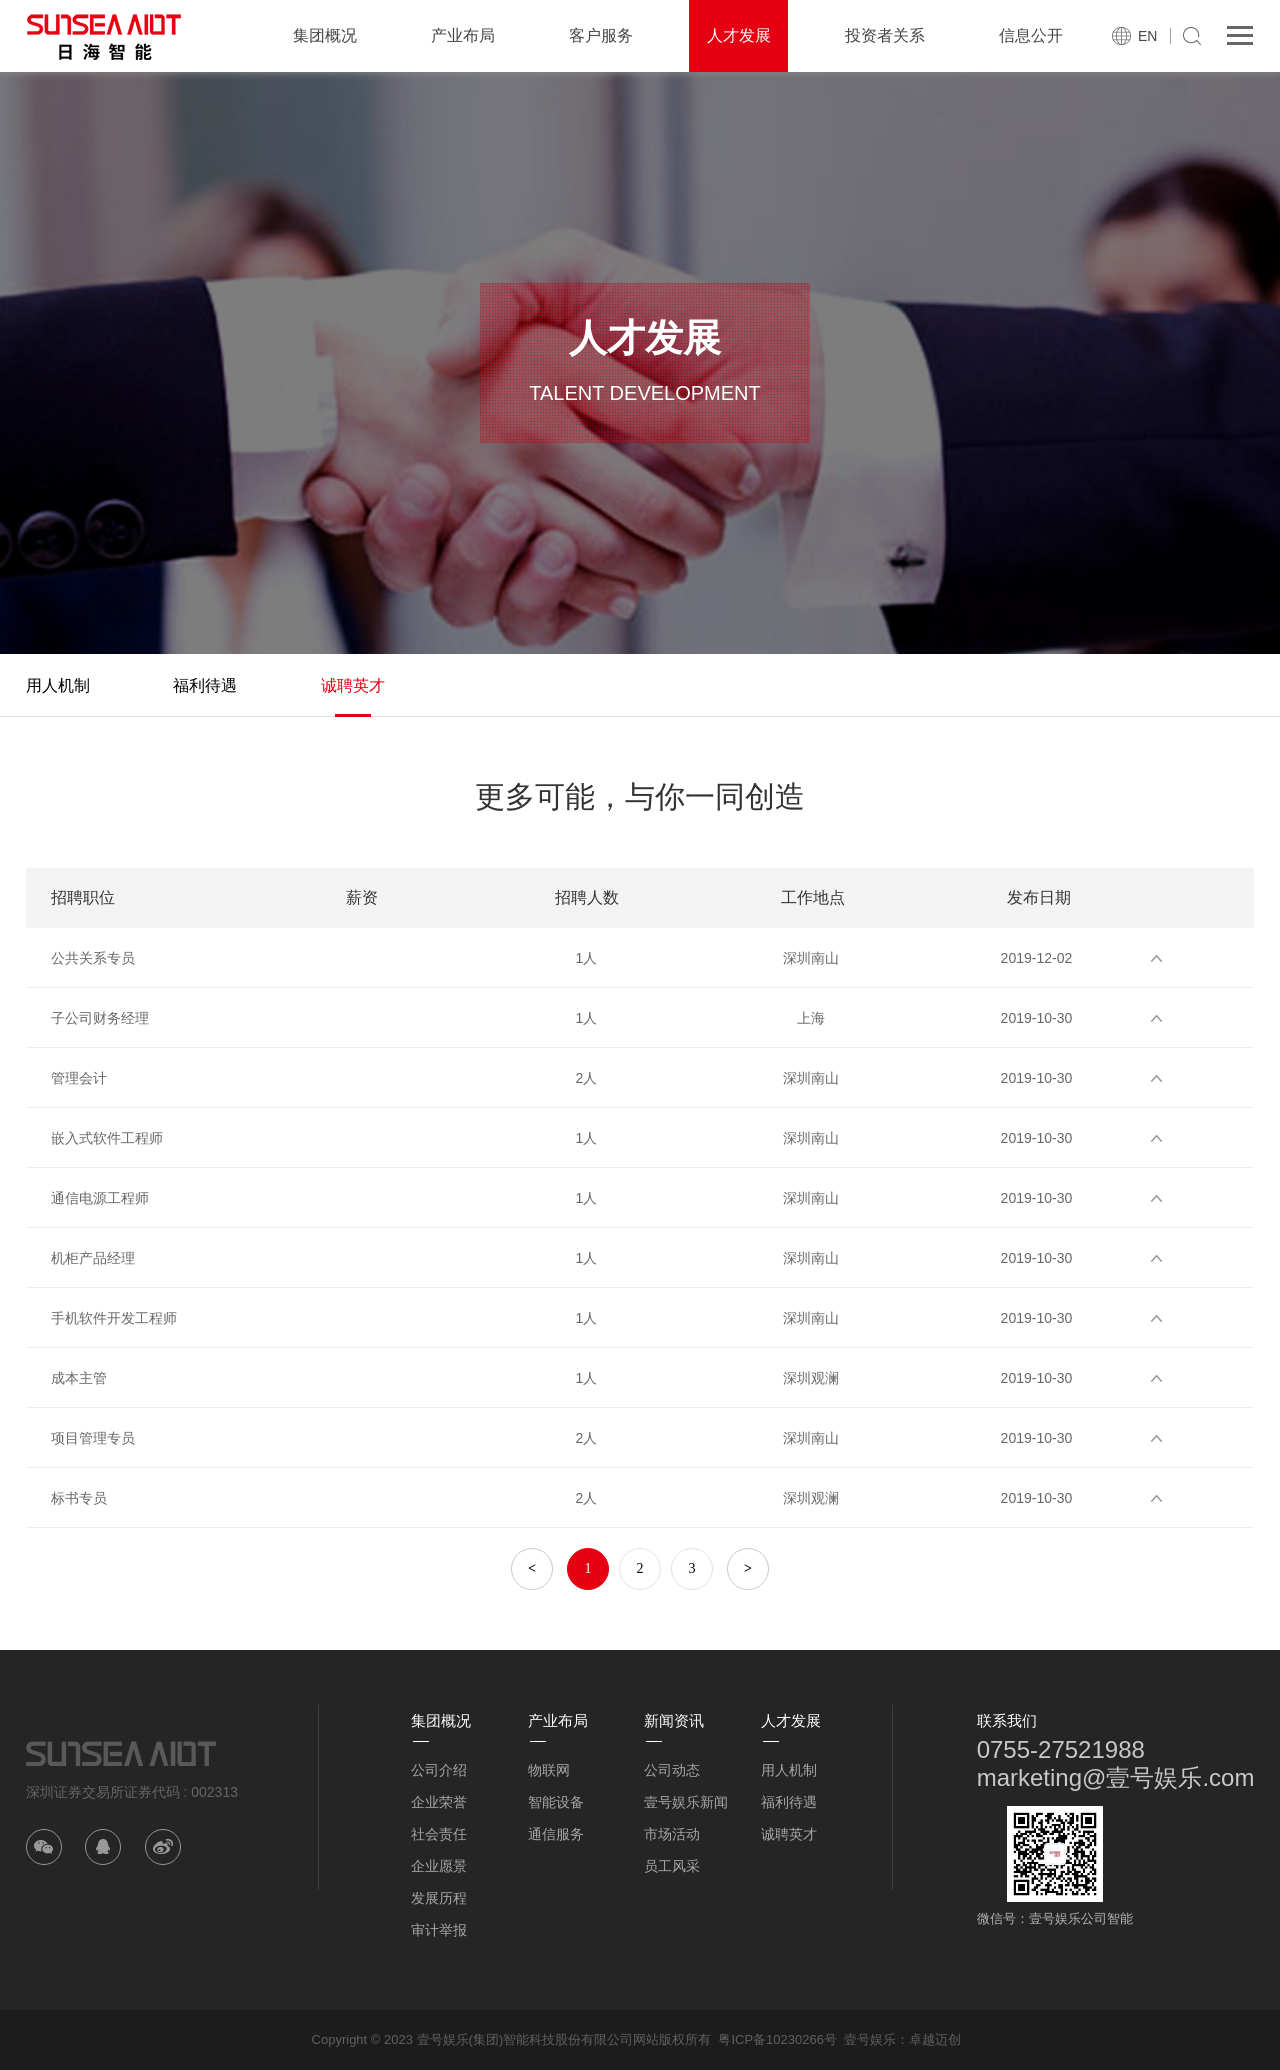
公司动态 (672, 1770)
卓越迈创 (935, 2039)
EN (1147, 36)
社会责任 (439, 1834)
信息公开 (1031, 35)
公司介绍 (439, 1770)
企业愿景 (439, 1866)
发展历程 (439, 1898)
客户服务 (601, 35)
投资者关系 (885, 35)
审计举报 (439, 1930)
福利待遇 (205, 685)
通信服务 (556, 1834)
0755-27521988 (1061, 1749)
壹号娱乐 (870, 2039)
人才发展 (739, 35)
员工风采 (672, 1866)
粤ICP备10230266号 (777, 2039)
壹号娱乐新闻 (686, 1802)
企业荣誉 (439, 1802)
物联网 (549, 1770)
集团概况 (325, 35)
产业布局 (463, 35)
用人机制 (58, 685)
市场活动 (672, 1834)
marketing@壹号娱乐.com (1116, 1777)
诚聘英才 (353, 685)
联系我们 (1007, 1720)
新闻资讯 (674, 1720)
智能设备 (556, 1802)
